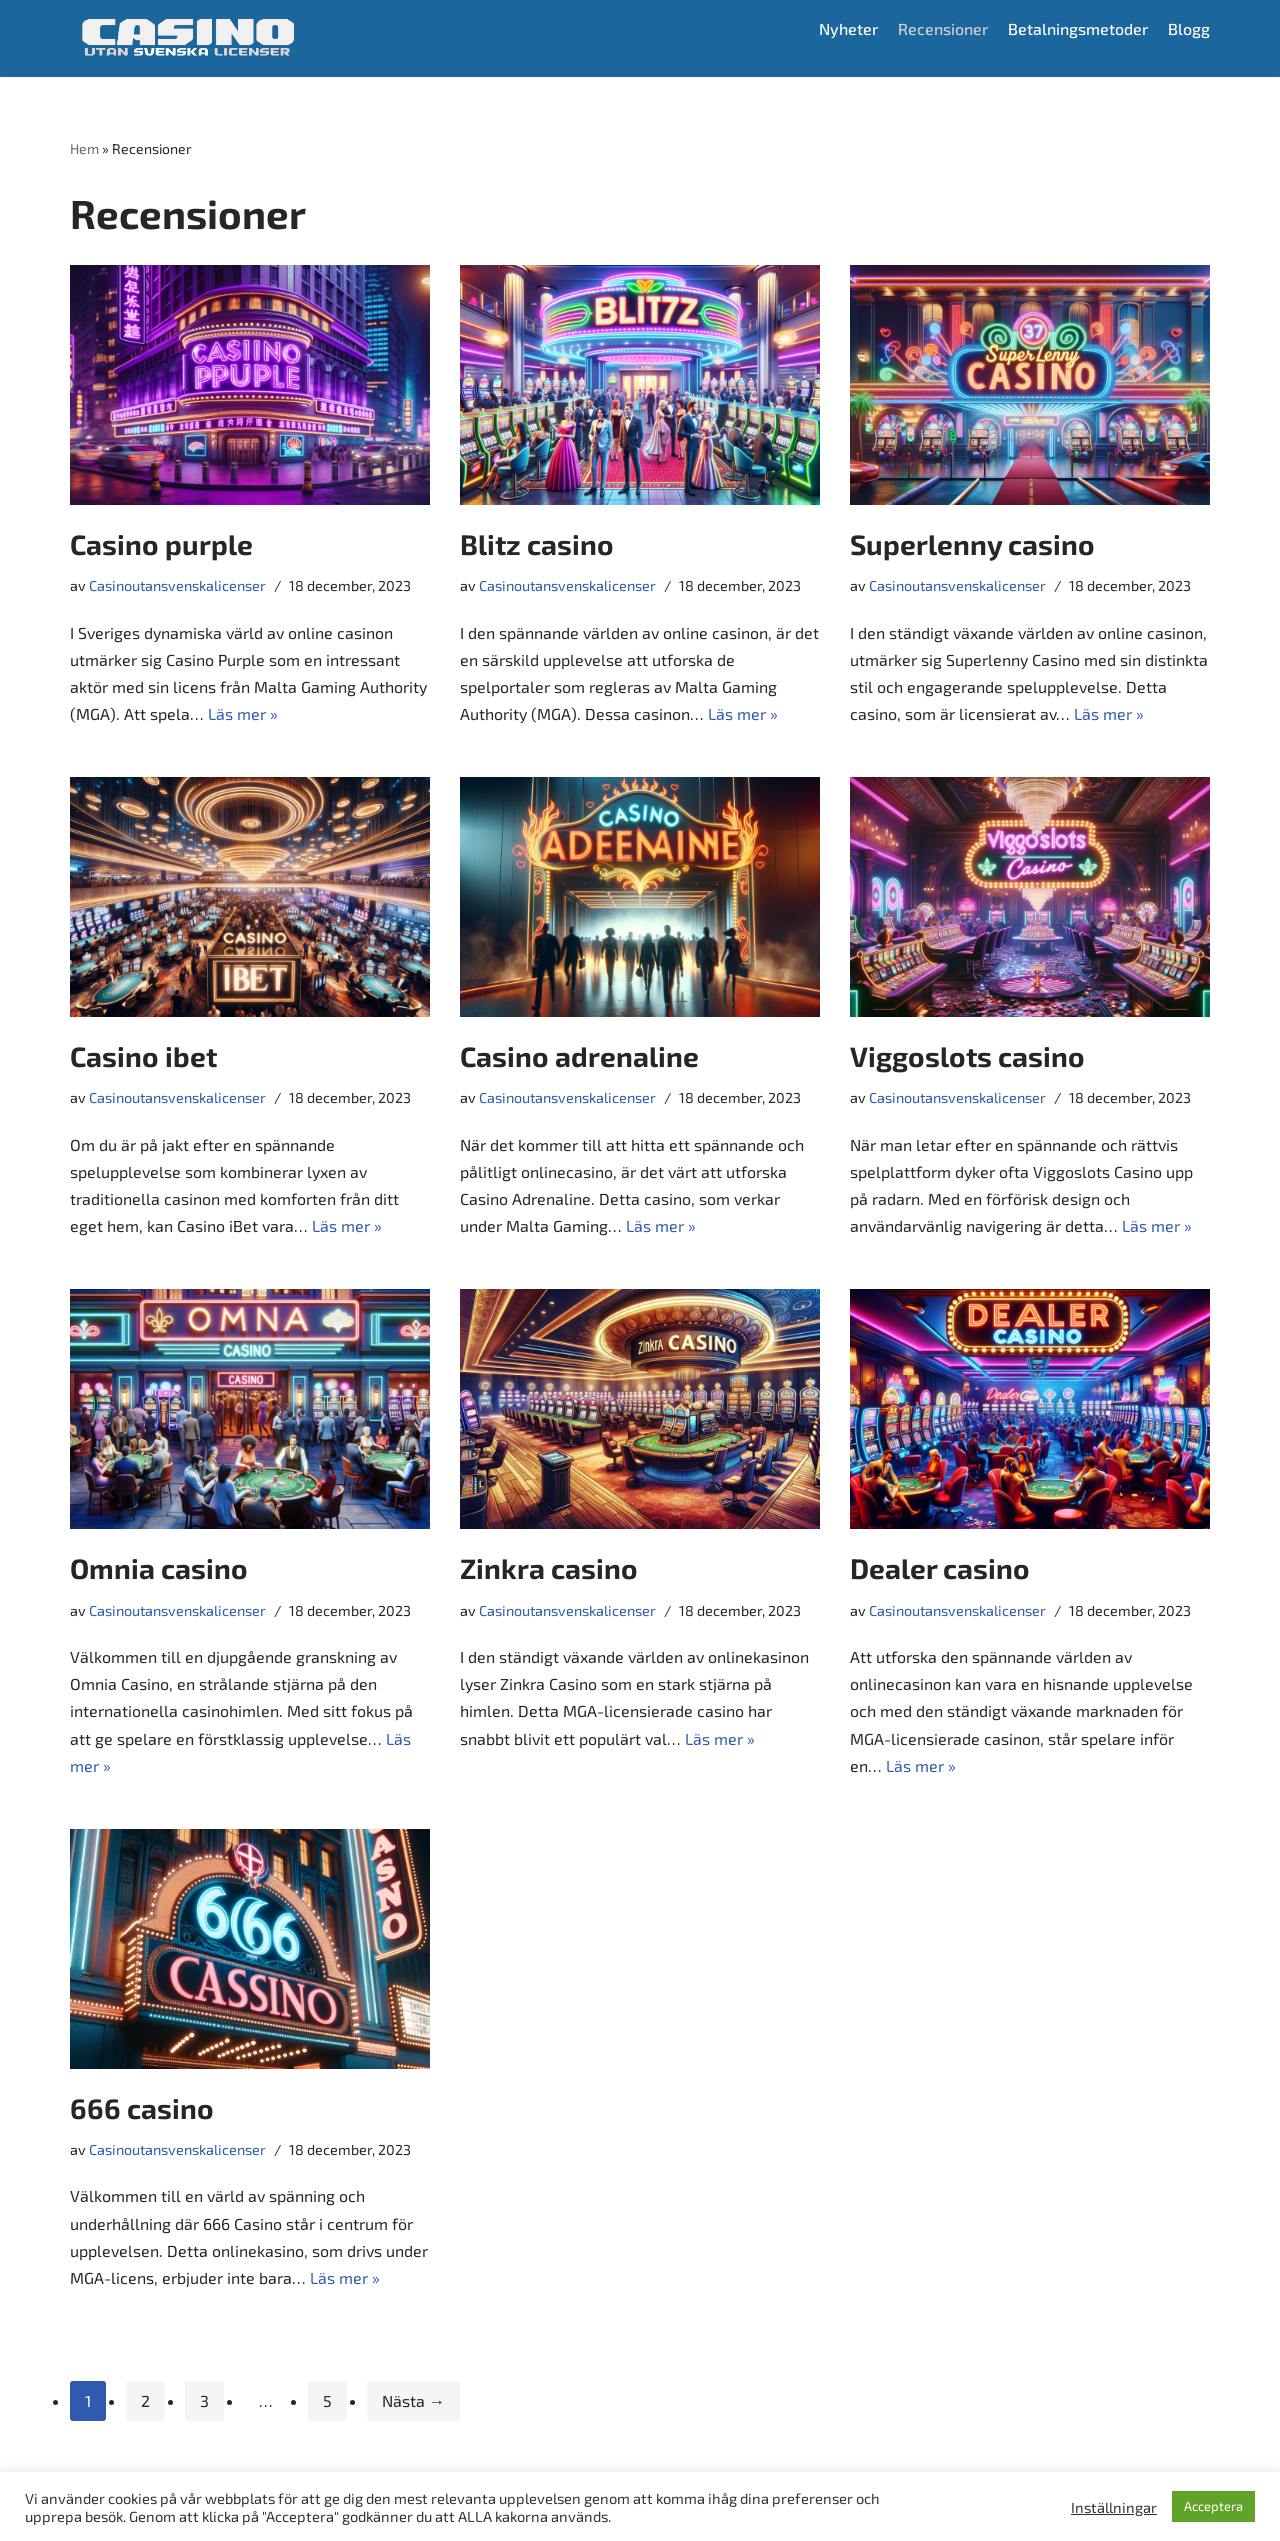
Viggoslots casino (967, 1057)
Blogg (1189, 28)
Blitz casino (537, 544)
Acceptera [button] (1213, 2506)
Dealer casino (940, 1569)
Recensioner (941, 28)
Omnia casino (159, 1569)
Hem (84, 148)
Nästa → (413, 2401)
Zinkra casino (549, 1569)
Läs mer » (243, 713)
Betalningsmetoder (1077, 28)
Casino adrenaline (579, 1057)
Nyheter (846, 28)
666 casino (142, 2109)
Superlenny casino (972, 544)
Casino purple (161, 544)
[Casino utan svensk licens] (188, 38)
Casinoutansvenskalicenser (177, 585)
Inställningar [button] (1114, 2507)
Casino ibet (143, 1057)
